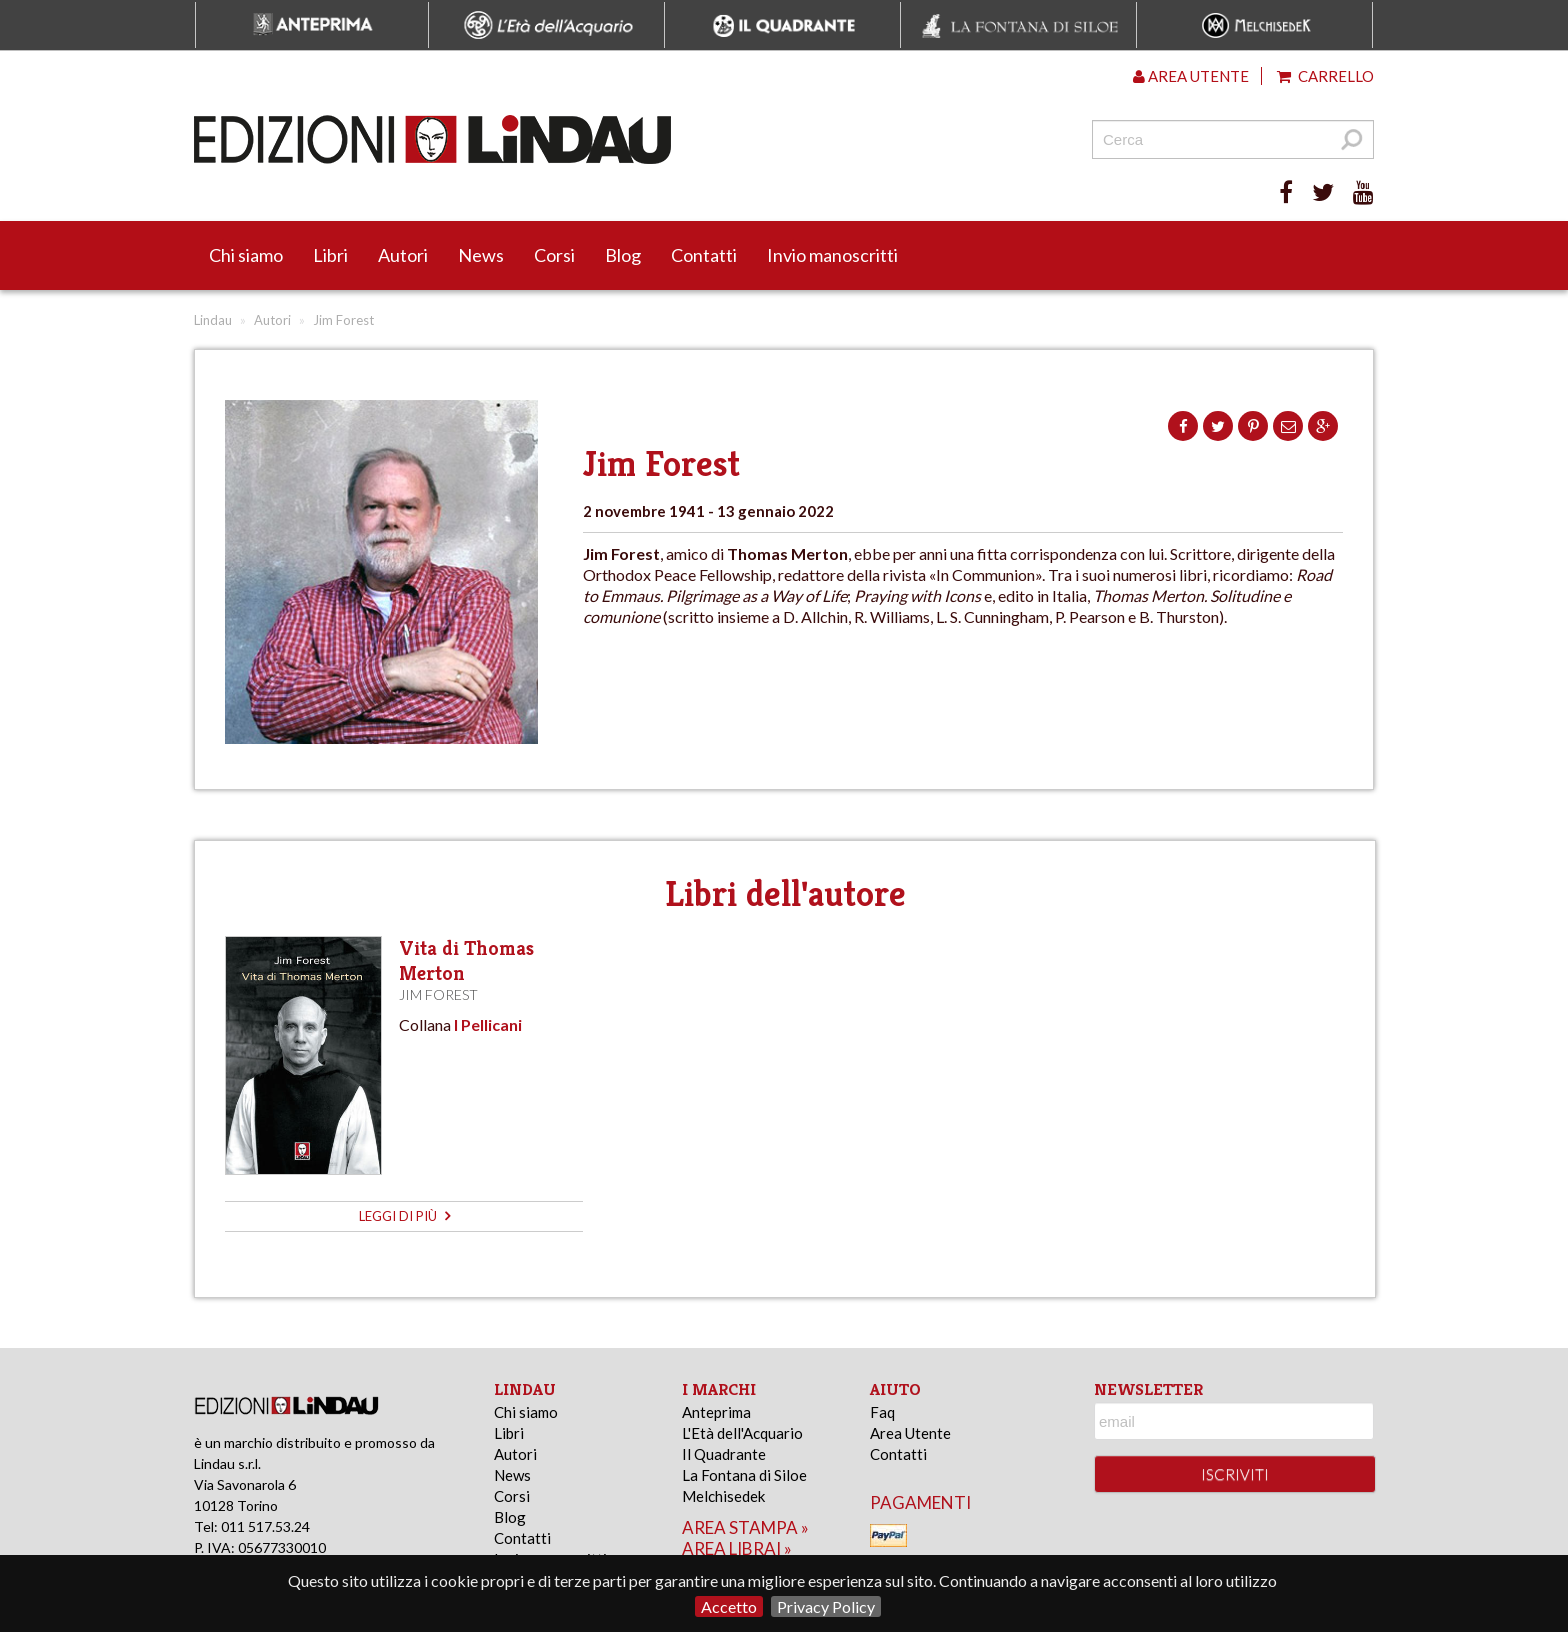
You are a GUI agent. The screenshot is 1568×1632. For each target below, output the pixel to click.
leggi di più (404, 1216)
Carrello (1325, 76)
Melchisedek (723, 1496)
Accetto (729, 1606)
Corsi (554, 255)
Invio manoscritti (832, 255)
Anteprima (716, 1412)
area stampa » (745, 1527)
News (481, 255)
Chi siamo (246, 255)
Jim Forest (438, 994)
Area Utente (910, 1433)
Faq (882, 1412)
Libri (330, 255)
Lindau (213, 320)
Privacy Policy (826, 1606)
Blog (623, 255)
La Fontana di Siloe (744, 1475)
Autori (403, 255)
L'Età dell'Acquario (742, 1433)
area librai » (737, 1548)
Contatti (704, 255)
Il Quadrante (724, 1454)
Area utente (1191, 76)
